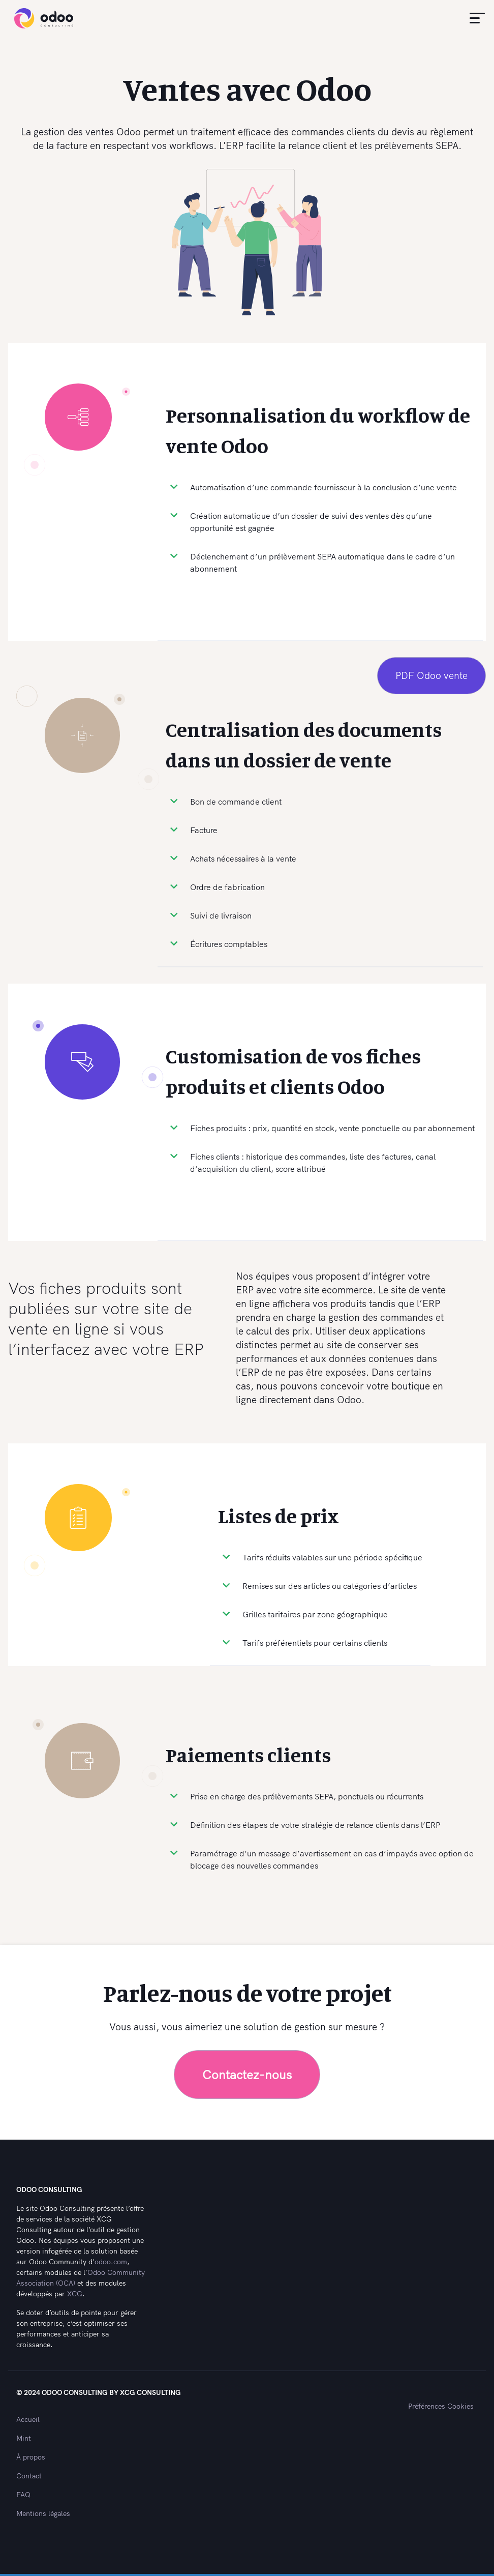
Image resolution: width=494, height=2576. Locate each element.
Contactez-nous (247, 2074)
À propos (30, 2457)
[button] (476, 18)
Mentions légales (43, 2513)
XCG (74, 2293)
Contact (29, 2475)
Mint (23, 2438)
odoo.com (111, 2261)
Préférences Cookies (441, 2406)
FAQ (23, 2494)
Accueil (28, 2419)
